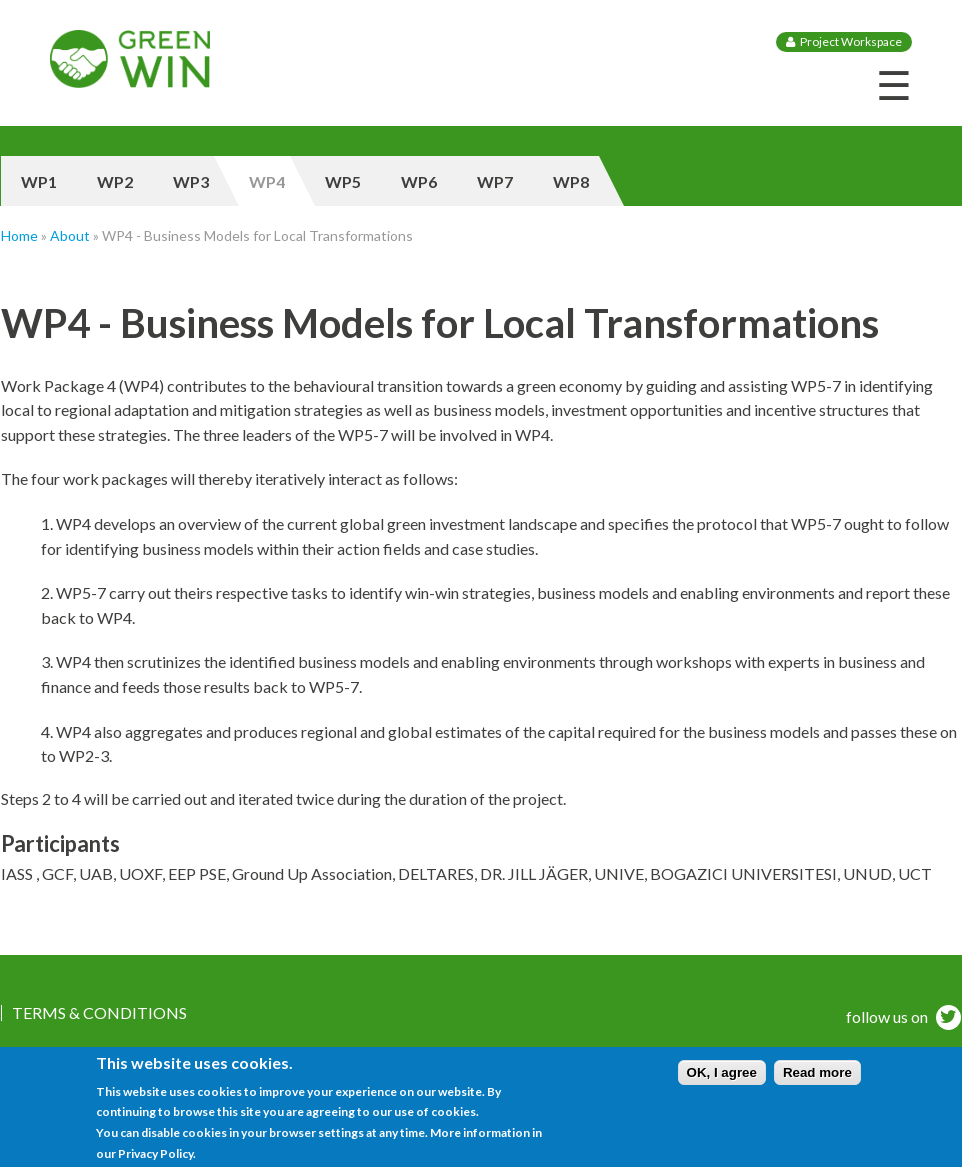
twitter (946, 1019)
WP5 (343, 181)
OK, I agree (722, 1079)
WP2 (115, 181)
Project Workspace (851, 41)
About (70, 235)
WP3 (191, 181)
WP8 (571, 181)
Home (19, 235)
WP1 (39, 181)
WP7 (495, 181)
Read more (817, 1079)
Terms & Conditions (99, 1013)
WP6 (419, 181)
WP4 (267, 181)
